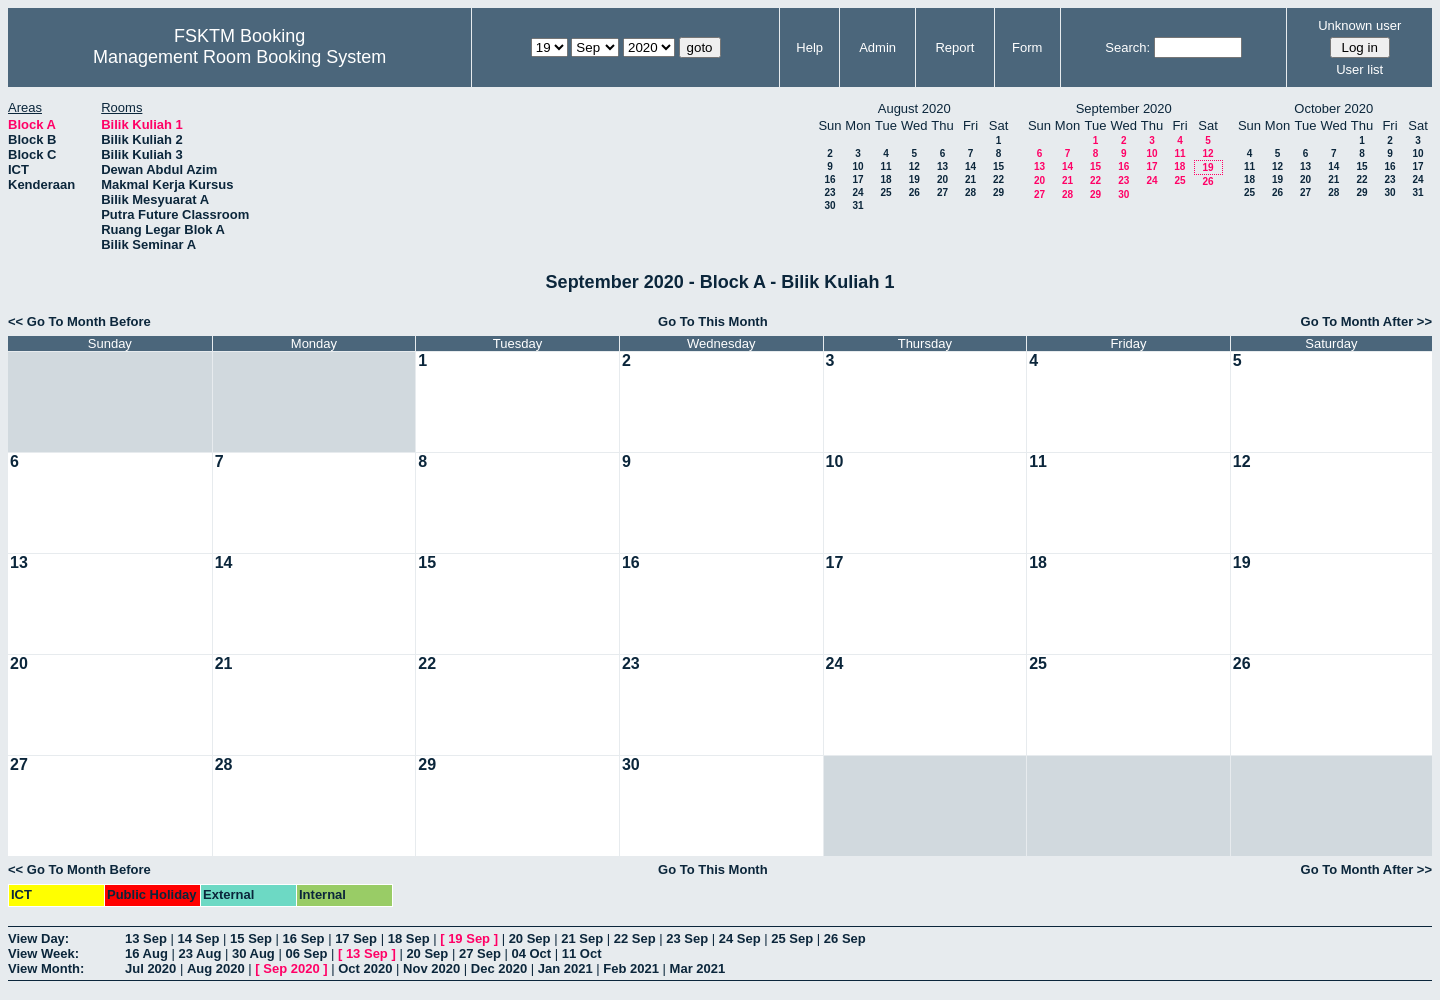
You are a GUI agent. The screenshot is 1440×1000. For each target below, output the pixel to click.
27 (942, 192)
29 (998, 192)
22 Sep (635, 938)
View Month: (46, 968)
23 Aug (199, 953)
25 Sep (792, 938)
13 (942, 166)
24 (857, 192)
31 (857, 205)
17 (857, 179)
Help (809, 47)
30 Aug (253, 953)
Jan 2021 (565, 968)
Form (1027, 47)
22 (998, 179)
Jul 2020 (150, 968)
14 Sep (199, 938)
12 (914, 166)
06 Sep (306, 953)
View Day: (38, 938)
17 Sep (356, 938)
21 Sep (582, 938)
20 (942, 179)
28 (970, 192)
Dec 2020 (499, 968)
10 (857, 166)
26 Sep (845, 938)
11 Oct (582, 953)
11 (885, 166)
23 (829, 192)
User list (1359, 69)
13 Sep (146, 938)
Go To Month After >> (1366, 321)
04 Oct (531, 953)
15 (998, 166)
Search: (1127, 47)
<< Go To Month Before (79, 321)
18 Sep (409, 938)
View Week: (43, 953)
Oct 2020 (365, 968)
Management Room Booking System (239, 57)
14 (970, 166)
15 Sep (251, 938)
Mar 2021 (698, 968)
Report (954, 47)
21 (970, 179)
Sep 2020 (291, 968)
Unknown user (1359, 25)
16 (829, 179)
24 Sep (740, 938)
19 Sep (469, 938)
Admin (877, 47)
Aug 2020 (216, 968)
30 (829, 205)
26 (914, 192)
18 (885, 179)
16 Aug (146, 953)
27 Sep (480, 953)
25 (885, 192)
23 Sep (687, 938)
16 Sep (304, 938)
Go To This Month (713, 321)
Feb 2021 (631, 968)
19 (914, 179)
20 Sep (530, 938)
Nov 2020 (431, 968)
